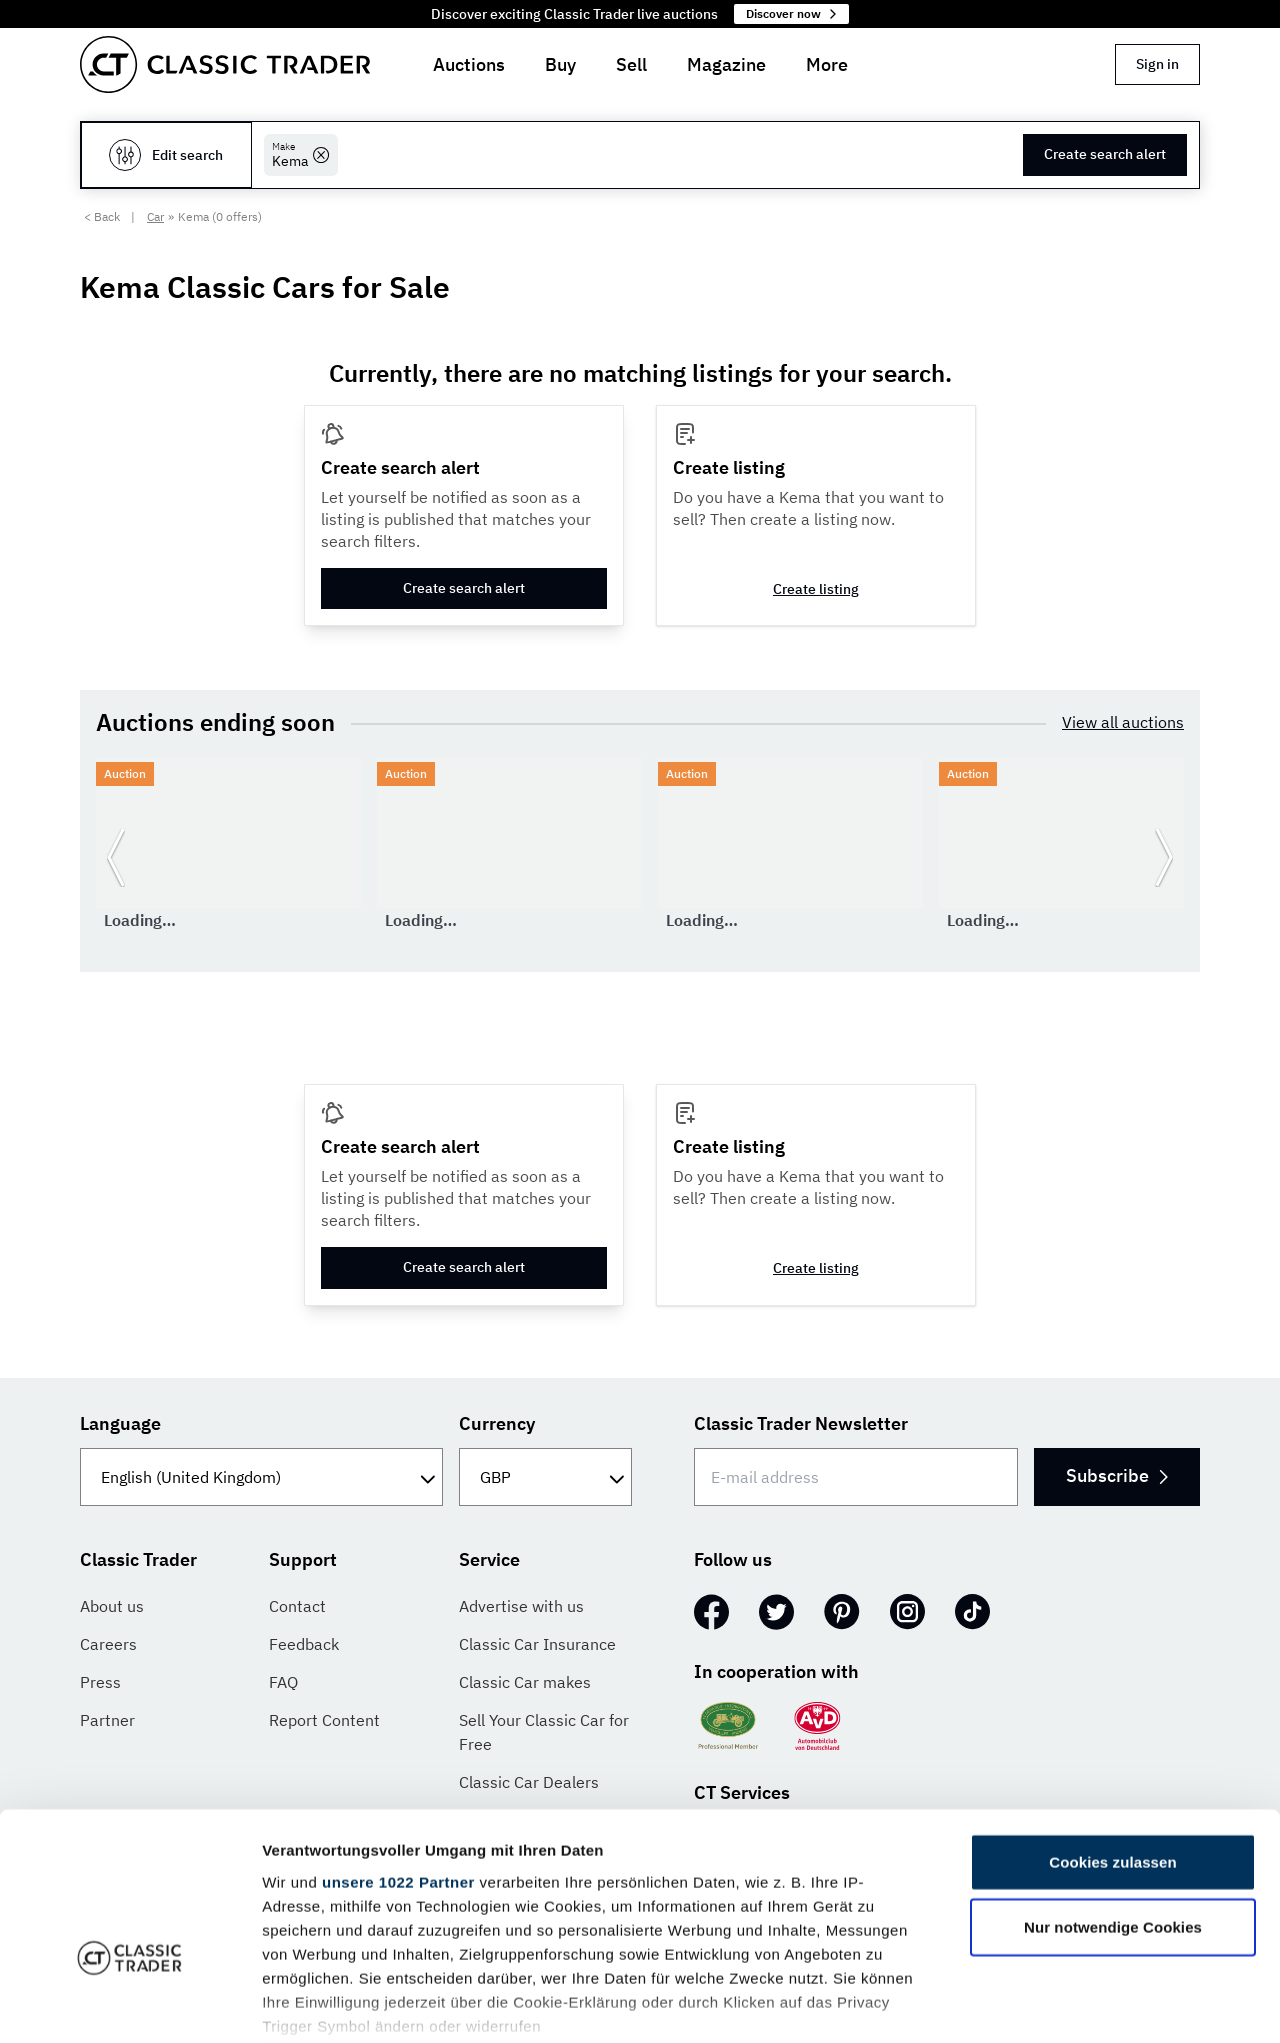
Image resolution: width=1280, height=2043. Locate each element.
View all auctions (1123, 722)
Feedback (304, 1644)
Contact (297, 1606)
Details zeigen (1063, 2003)
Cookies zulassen (1112, 1737)
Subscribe (1116, 1475)
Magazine (726, 64)
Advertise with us (521, 1606)
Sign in (1157, 64)
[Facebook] (711, 1612)
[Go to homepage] (225, 64)
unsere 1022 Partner (398, 1757)
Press (100, 1682)
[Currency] (545, 1477)
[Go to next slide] (1164, 857)
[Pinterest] (842, 1612)
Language (120, 1423)
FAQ (283, 1682)
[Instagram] (907, 1612)
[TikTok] (972, 1612)
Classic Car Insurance (537, 1644)
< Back (102, 216)
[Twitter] (776, 1612)
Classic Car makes (525, 1682)
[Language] (261, 1477)
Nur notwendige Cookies (1113, 1802)
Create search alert (1105, 154)
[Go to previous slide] (116, 857)
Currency (497, 1423)
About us (112, 1606)
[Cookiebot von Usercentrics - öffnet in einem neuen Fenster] (129, 2004)
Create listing (816, 589)
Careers (108, 1644)
